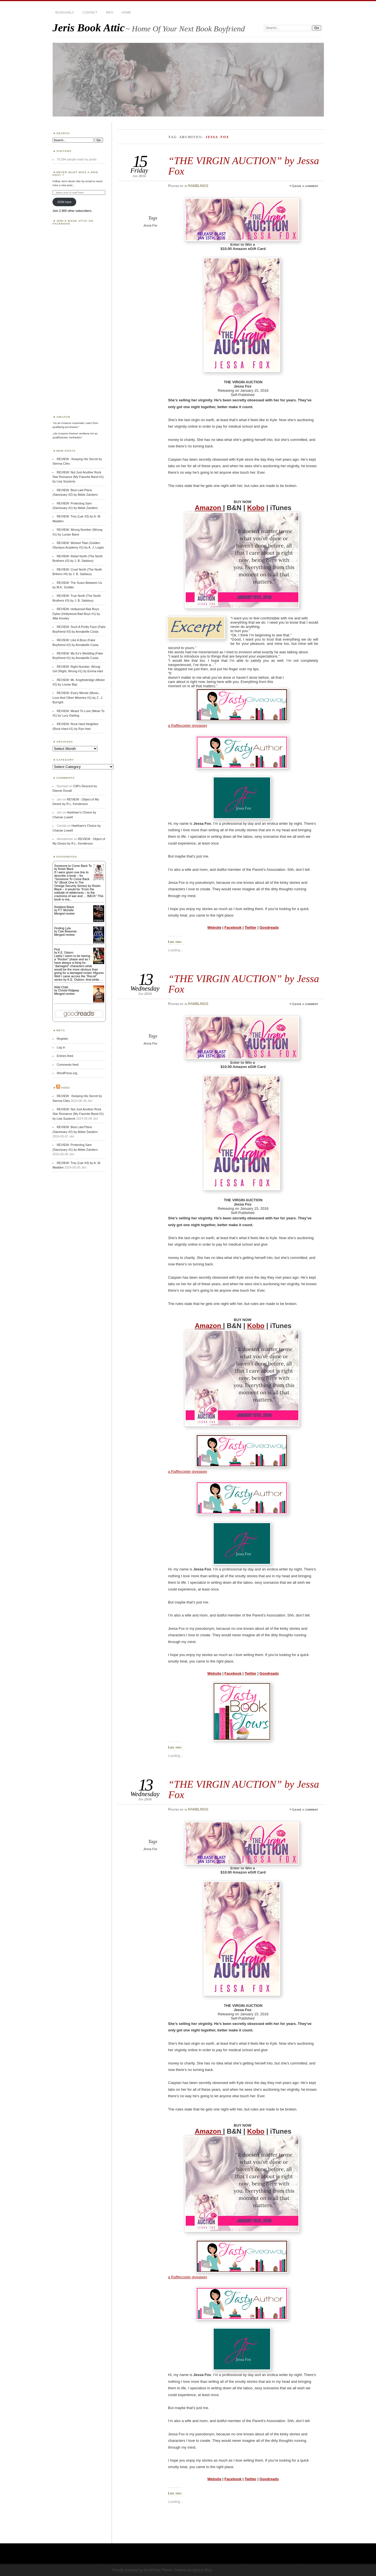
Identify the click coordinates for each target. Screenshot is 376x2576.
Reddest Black (64, 907)
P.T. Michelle (65, 910)
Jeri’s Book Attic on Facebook (73, 222)
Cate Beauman (67, 931)
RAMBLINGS (198, 186)
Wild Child (61, 987)
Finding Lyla (62, 928)
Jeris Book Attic (89, 27)
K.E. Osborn (65, 952)
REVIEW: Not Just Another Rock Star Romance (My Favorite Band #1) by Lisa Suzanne (78, 477)
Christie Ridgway (68, 990)
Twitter (251, 927)
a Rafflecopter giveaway (187, 725)
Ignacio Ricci (202, 2570)
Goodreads (269, 927)
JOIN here (64, 202)
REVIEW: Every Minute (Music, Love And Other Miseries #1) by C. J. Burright (78, 697)
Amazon (209, 508)
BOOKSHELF (64, 12)
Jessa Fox (150, 225)
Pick (57, 949)
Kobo (255, 508)
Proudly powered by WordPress (136, 2570)
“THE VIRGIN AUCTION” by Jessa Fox (243, 166)
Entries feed (65, 1056)
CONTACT (90, 12)
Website (214, 927)
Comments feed (67, 1064)
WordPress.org (67, 1073)
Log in (61, 1047)
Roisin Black (65, 869)
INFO (109, 12)
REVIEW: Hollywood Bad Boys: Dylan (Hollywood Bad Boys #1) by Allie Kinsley (76, 613)
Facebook (233, 927)
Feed (65, 1087)
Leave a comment (305, 186)
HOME (126, 12)
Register (62, 1038)
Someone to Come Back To (73, 865)
